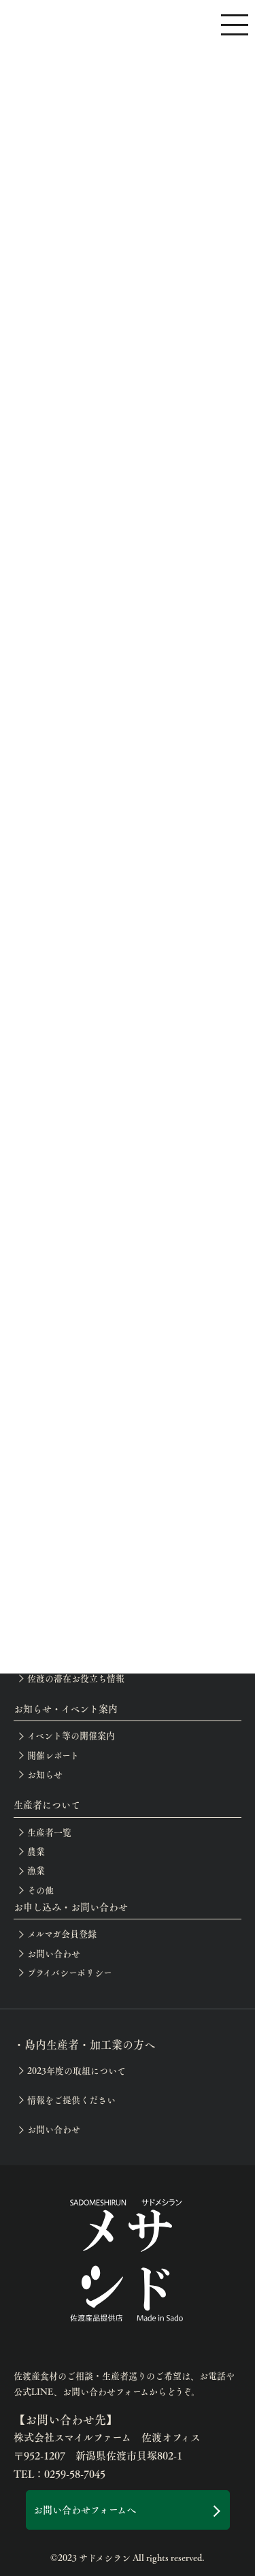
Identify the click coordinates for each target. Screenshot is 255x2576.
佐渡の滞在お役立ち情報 (75, 1678)
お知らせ (45, 1774)
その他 (40, 1890)
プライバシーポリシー (69, 1972)
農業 (36, 1851)
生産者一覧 (49, 1832)
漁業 (36, 1870)
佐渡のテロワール (62, 1619)
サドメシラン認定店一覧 (75, 1639)
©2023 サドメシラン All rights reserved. (127, 2557)
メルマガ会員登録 (62, 1933)
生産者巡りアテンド (67, 1658)
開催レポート (53, 1755)
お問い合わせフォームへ (84, 2509)
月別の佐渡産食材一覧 (71, 1600)
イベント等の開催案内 (71, 1735)
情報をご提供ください (71, 2099)
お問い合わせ (53, 1953)
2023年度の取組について (76, 2070)
